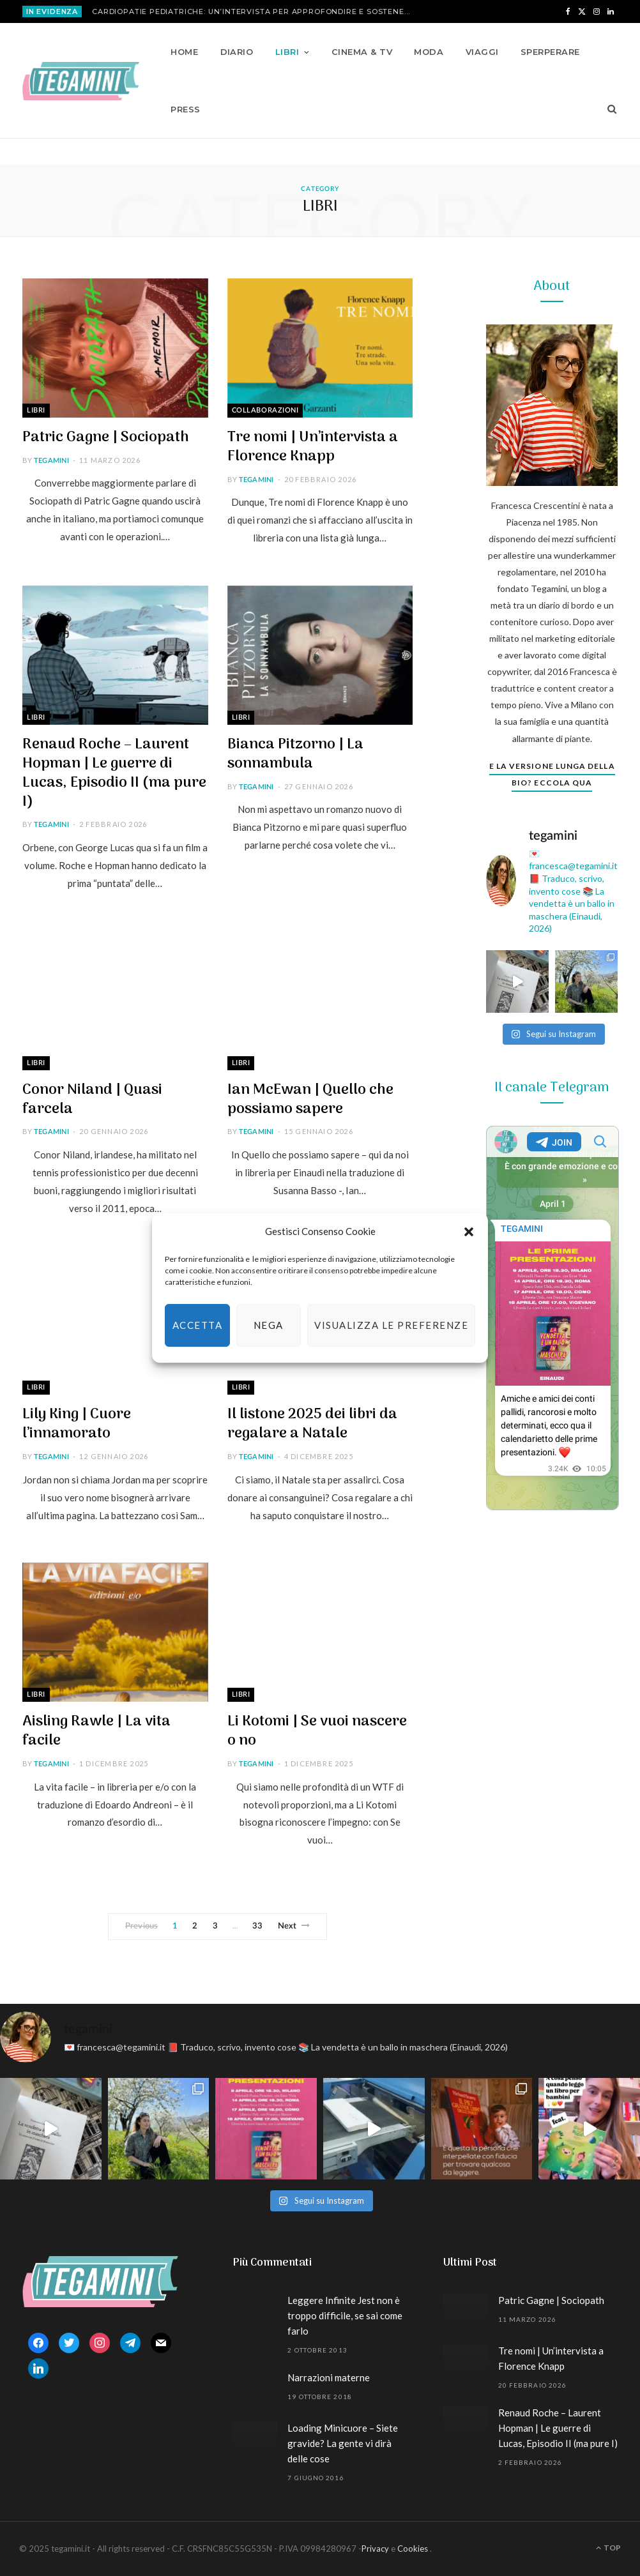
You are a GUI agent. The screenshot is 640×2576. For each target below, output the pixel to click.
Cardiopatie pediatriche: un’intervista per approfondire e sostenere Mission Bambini (255, 11)
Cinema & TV (361, 52)
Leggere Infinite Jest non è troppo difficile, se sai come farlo (344, 2315)
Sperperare (550, 52)
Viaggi (482, 52)
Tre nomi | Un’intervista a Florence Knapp (312, 447)
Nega (269, 1325)
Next (294, 1925)
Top (608, 2547)
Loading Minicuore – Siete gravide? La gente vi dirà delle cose (342, 2443)
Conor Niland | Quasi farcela (92, 1099)
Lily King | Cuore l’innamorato (76, 1424)
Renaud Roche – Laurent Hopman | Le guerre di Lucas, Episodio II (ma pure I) (114, 773)
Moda (428, 52)
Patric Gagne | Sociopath (105, 437)
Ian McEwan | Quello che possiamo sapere (310, 1099)
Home (184, 52)
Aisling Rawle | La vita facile (96, 1731)
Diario (237, 52)
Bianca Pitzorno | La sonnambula (295, 754)
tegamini (51, 460)
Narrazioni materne (328, 2377)
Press (185, 109)
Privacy (375, 2548)
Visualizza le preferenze (391, 1325)
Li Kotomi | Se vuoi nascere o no (317, 1731)
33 (257, 1926)
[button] (468, 1231)
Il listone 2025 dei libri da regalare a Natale (312, 1424)
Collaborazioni (265, 410)
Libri (287, 52)
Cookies (412, 2548)
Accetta (197, 1325)
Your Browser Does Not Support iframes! (552, 1318)
